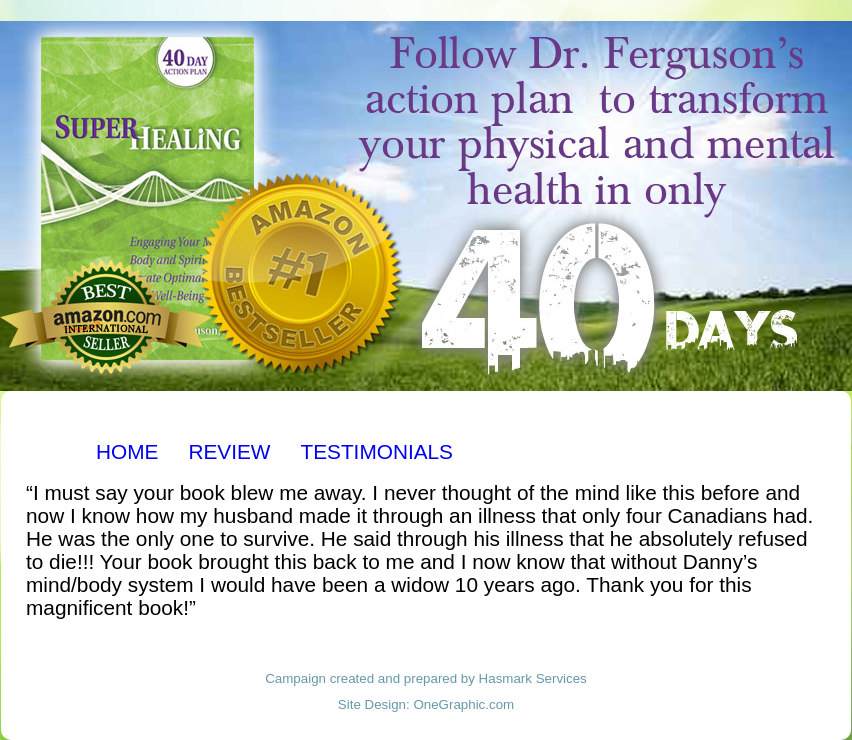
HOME (127, 451)
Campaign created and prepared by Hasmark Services (426, 678)
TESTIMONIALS (376, 451)
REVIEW (229, 451)
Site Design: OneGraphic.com (426, 704)
